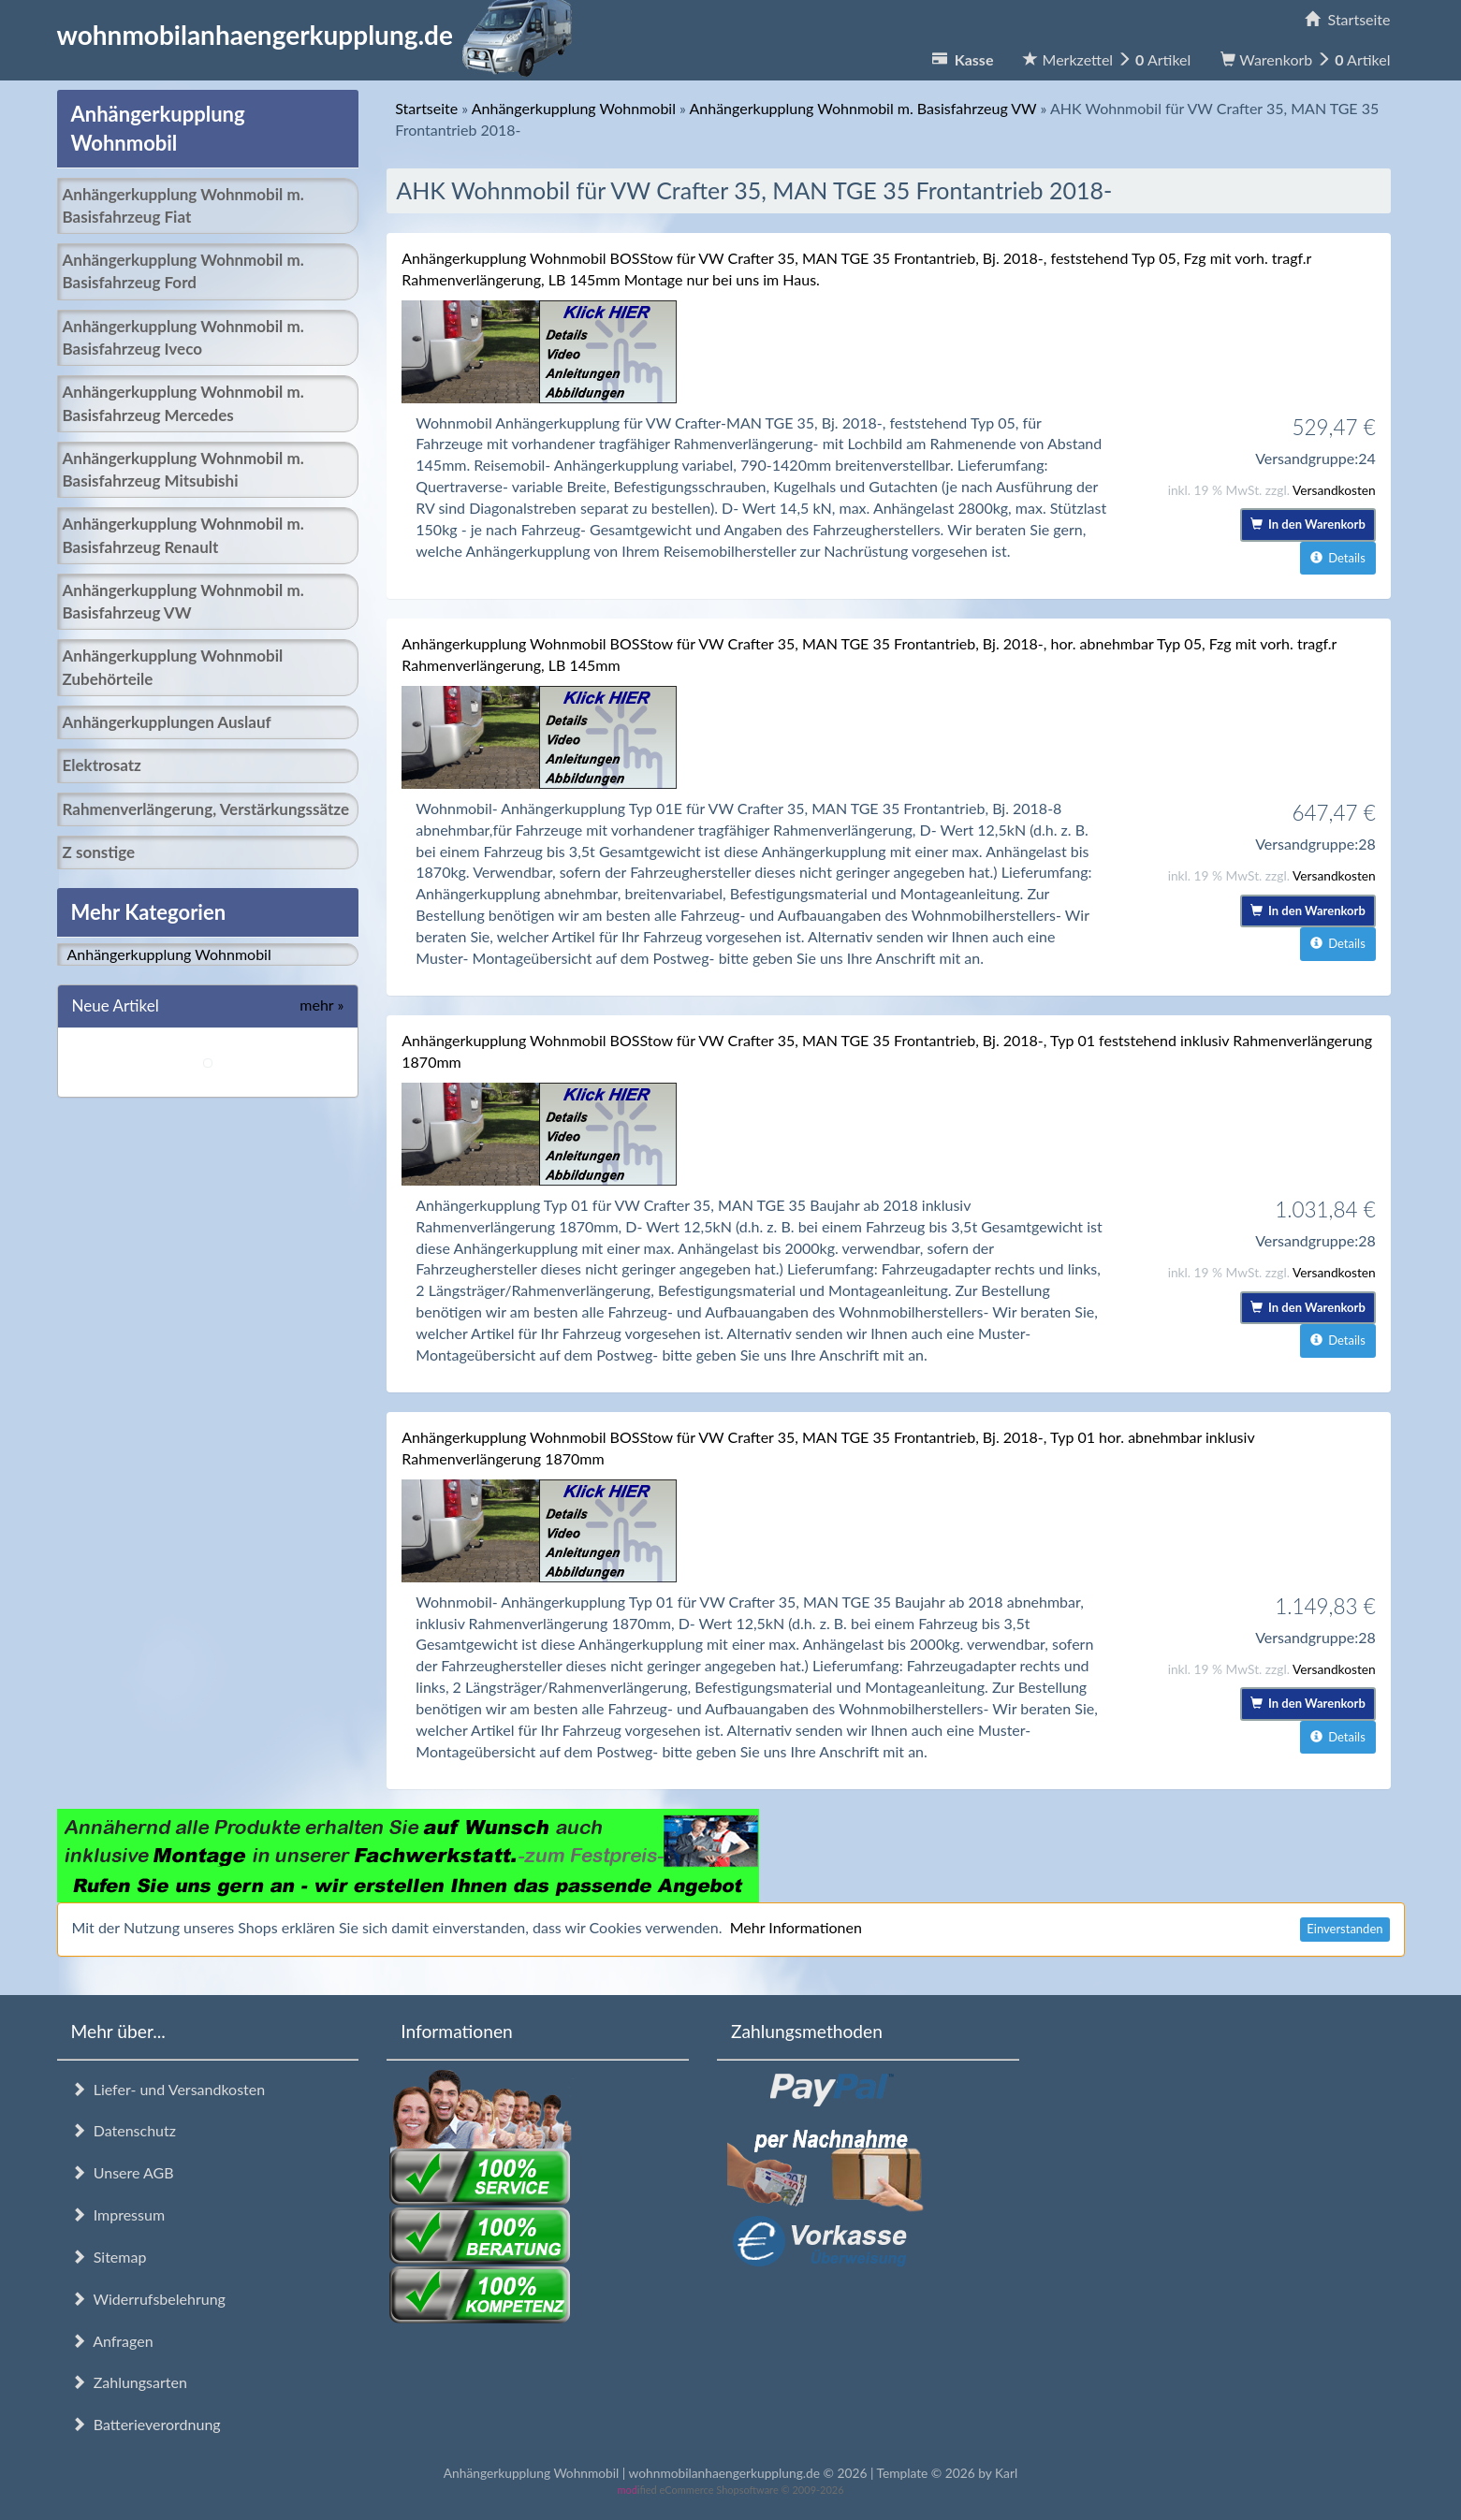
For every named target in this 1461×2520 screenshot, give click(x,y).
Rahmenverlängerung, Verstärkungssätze (206, 809)
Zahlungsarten (129, 2382)
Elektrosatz (102, 765)
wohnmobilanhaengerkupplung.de (320, 35)
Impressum (118, 2214)
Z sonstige (99, 852)
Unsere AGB (122, 2172)
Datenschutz (123, 2130)
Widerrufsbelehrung (148, 2299)
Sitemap (109, 2256)
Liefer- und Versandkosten (168, 2089)
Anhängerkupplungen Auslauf (167, 722)
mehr (321, 1004)
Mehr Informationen (796, 1927)
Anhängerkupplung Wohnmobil (169, 954)
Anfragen (112, 2341)
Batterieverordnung (146, 2424)
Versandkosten (1334, 490)
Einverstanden (1344, 1928)
